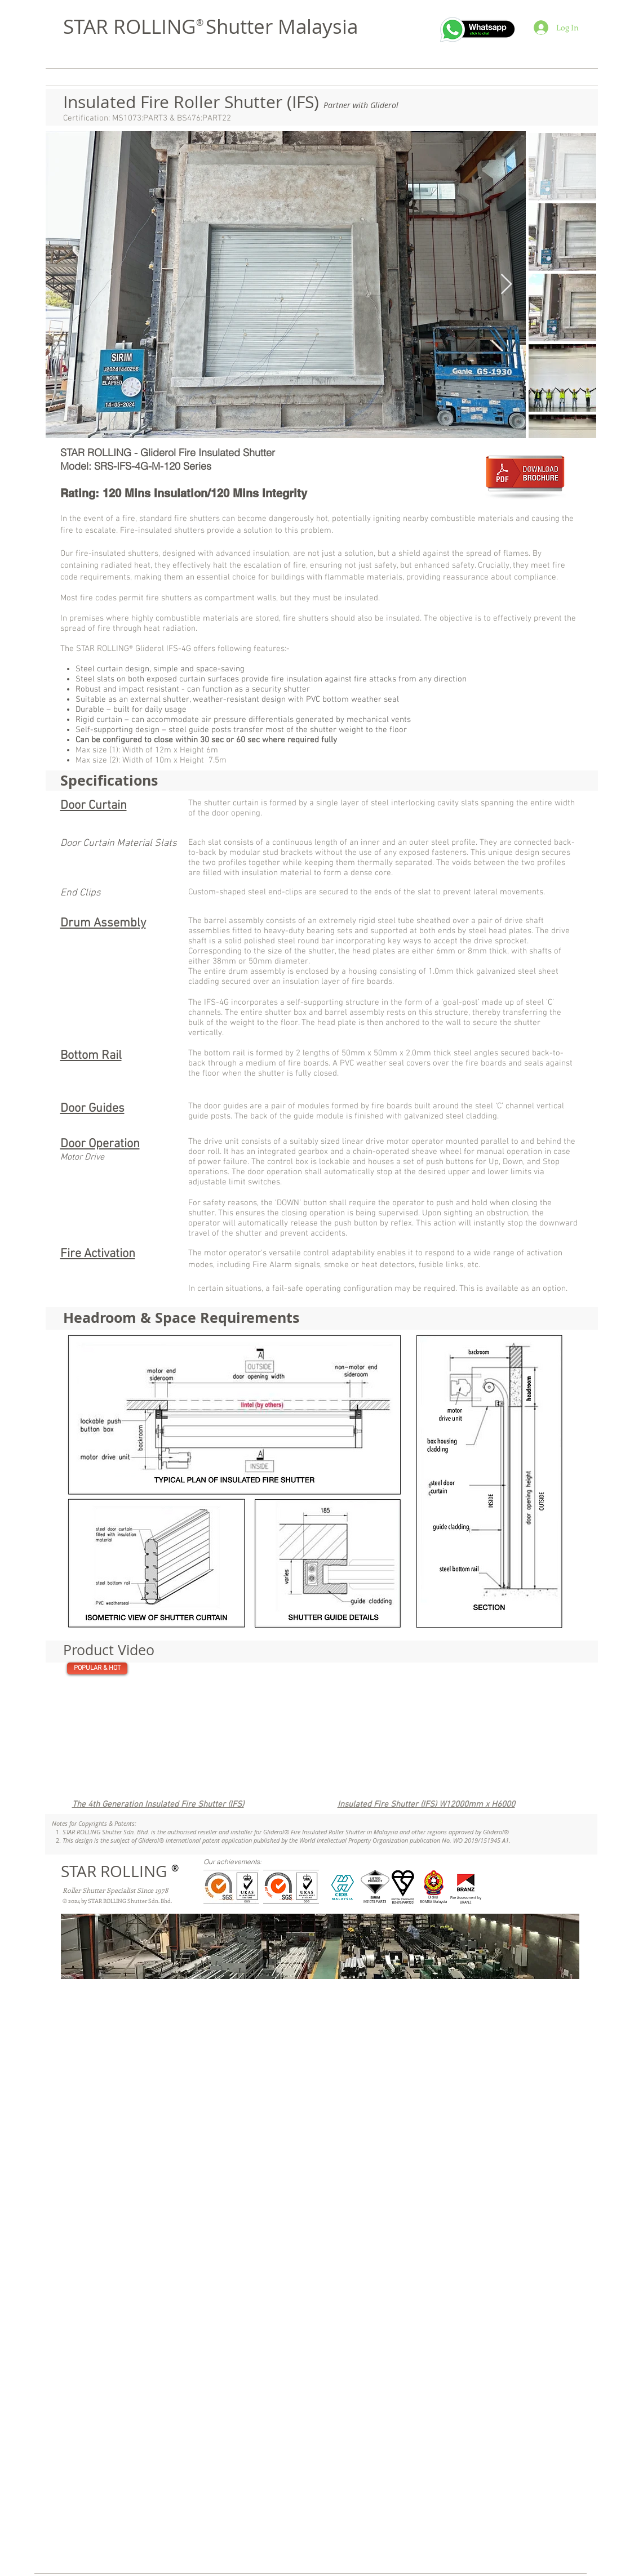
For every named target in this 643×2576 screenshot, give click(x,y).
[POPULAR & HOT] (97, 1668)
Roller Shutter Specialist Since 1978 (115, 1890)
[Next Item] (506, 285)
